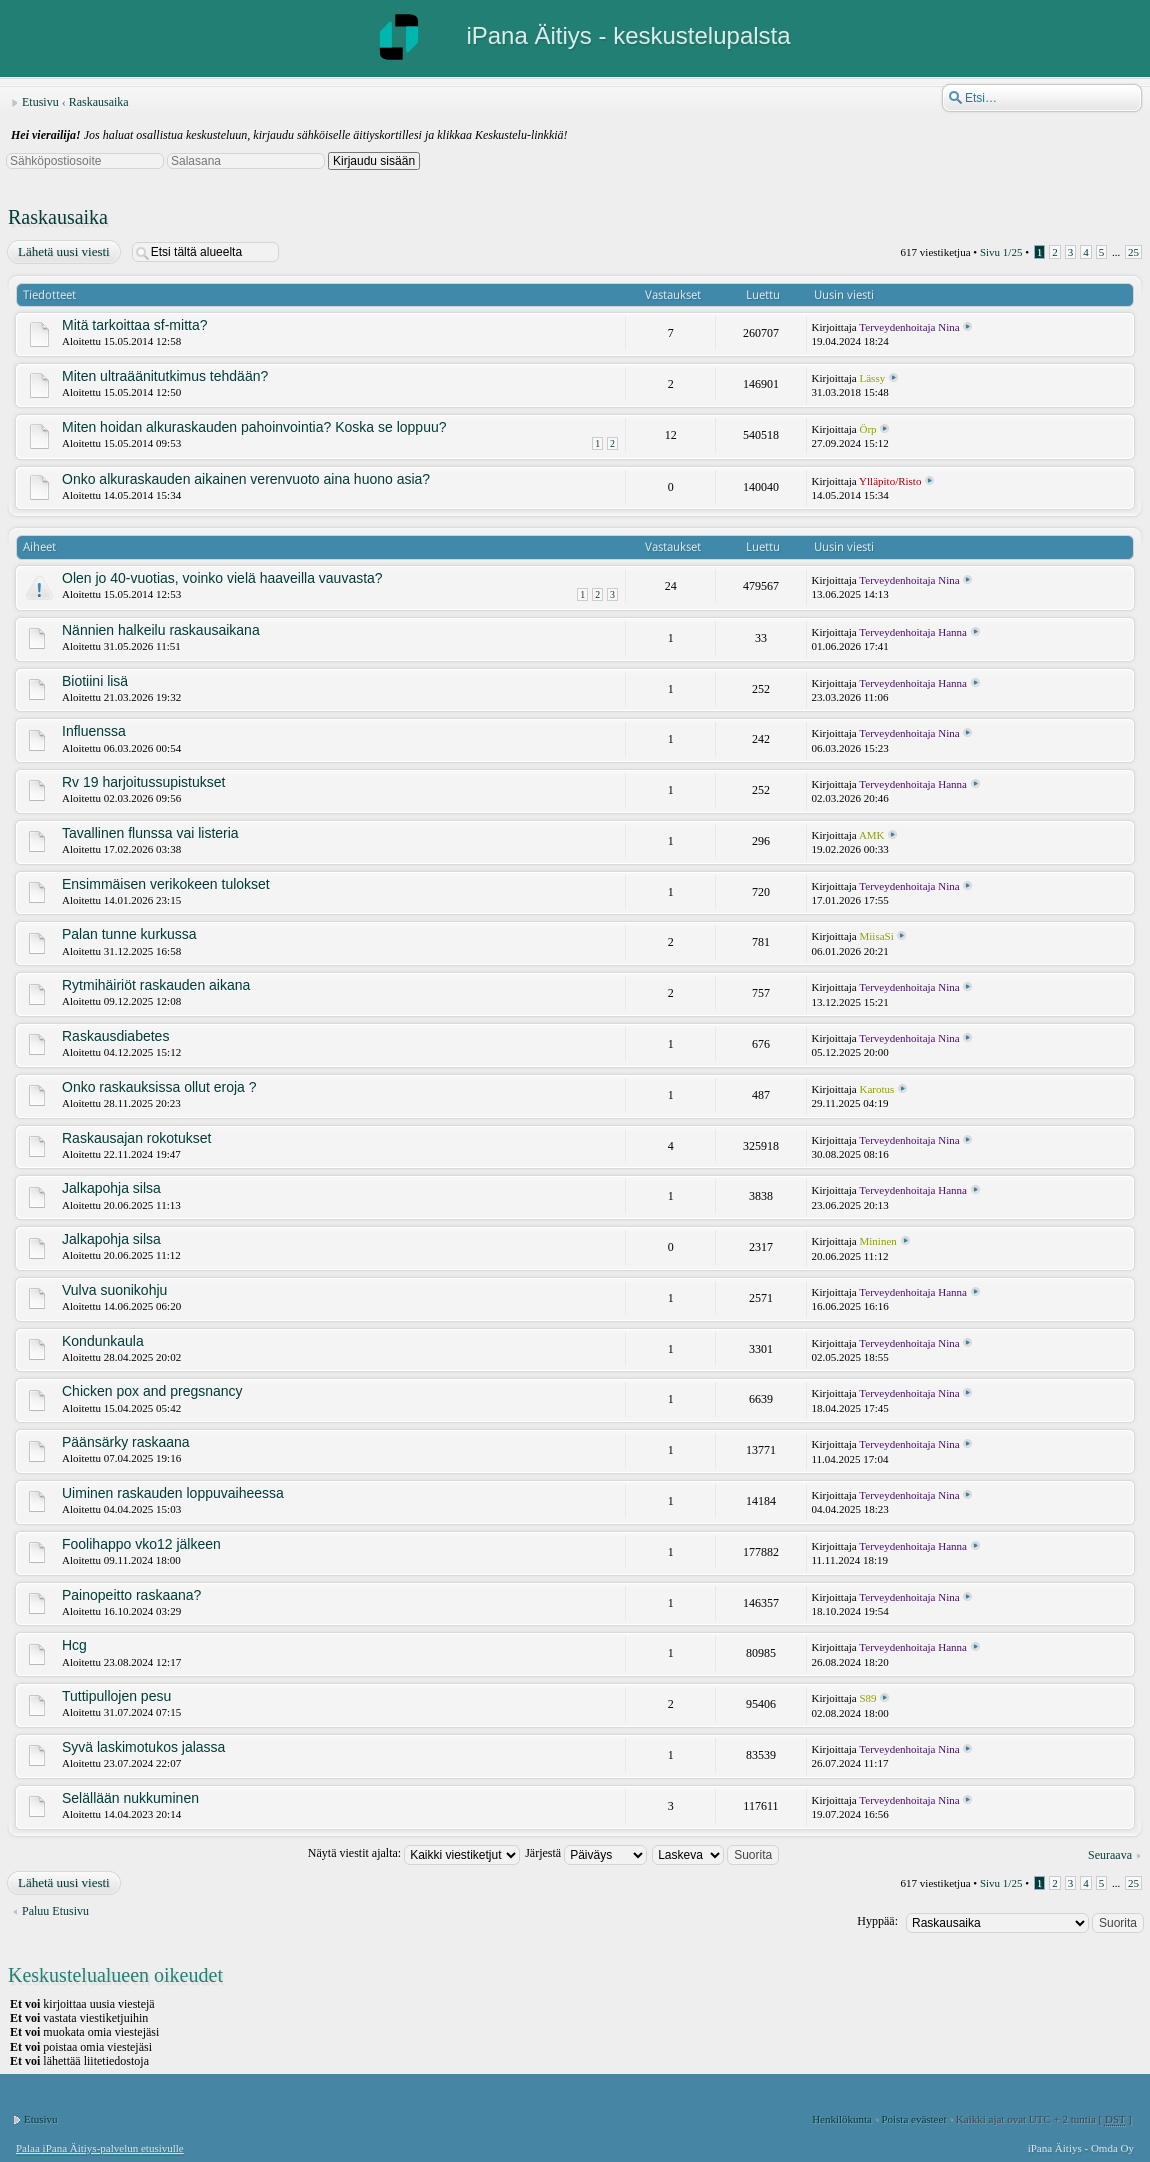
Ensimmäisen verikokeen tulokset (166, 884)
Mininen (878, 1241)
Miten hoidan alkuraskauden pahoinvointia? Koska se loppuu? (254, 427)
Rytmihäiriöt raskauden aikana (156, 985)
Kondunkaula (103, 1341)
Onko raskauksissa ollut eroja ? (159, 1087)
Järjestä (586, 1853)
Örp (868, 429)
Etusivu (40, 102)
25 (1133, 252)
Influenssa (94, 731)
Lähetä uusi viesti (63, 252)
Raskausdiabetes (115, 1036)
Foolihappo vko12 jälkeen (141, 1544)
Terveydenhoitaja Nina (909, 327)
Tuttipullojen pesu (116, 1696)
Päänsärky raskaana (126, 1442)
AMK (872, 835)
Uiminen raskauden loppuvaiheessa (173, 1493)
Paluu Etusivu (55, 1911)
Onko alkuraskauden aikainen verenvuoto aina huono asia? (246, 479)
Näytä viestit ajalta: (414, 1853)
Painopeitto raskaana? (131, 1595)
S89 (868, 1698)
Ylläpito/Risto (890, 481)
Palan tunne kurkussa (129, 934)
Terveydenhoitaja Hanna (913, 632)
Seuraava (1110, 1855)
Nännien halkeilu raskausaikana (161, 630)
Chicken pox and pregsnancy (152, 1391)
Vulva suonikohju (114, 1290)
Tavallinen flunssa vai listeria (150, 833)
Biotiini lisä (95, 681)
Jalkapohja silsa (111, 1188)
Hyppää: (877, 1921)
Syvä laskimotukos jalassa (143, 1747)
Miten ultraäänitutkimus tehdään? (165, 376)
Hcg (74, 1645)
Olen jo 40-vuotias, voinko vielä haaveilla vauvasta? (222, 578)
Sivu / (1001, 252)
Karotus (877, 1089)
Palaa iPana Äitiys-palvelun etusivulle (100, 2148)
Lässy (873, 378)
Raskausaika (99, 102)
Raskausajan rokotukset (136, 1138)
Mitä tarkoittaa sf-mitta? (135, 325)
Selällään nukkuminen (130, 1798)
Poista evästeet (913, 2119)
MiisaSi (877, 936)
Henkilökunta (842, 2119)
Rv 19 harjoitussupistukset (143, 782)
